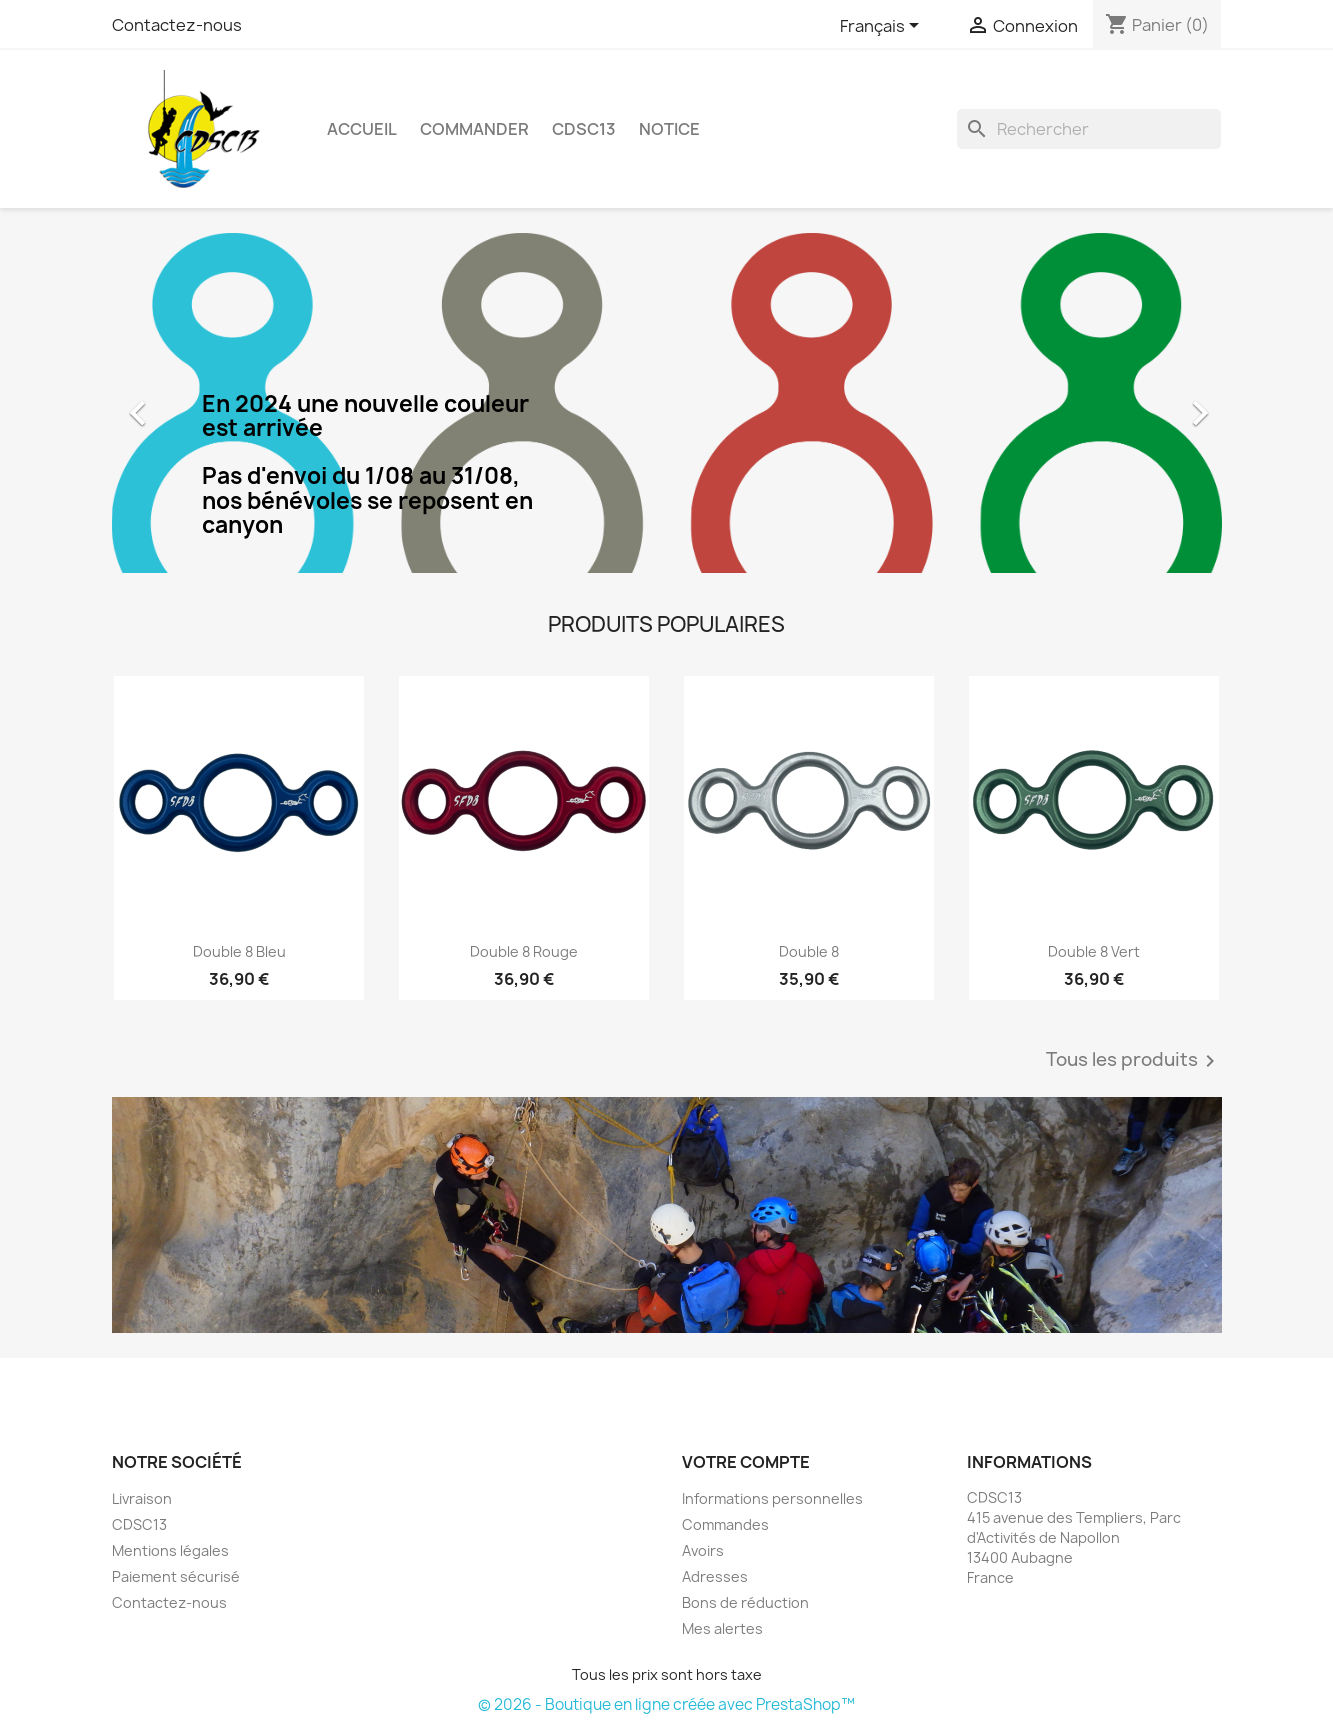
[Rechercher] (1089, 129)
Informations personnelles (772, 1498)
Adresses (715, 1576)
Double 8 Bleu (239, 951)
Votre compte (746, 1462)
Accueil (362, 129)
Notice (669, 129)
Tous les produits (1134, 1061)
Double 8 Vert (1094, 951)
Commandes (725, 1524)
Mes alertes (722, 1628)
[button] (195, 403)
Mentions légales (170, 1550)
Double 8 (809, 951)
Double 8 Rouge (524, 951)
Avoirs (703, 1550)
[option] (667, 403)
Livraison (142, 1498)
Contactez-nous (177, 25)
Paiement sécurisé (176, 1576)
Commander (474, 129)
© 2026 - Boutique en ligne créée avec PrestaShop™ (666, 1704)
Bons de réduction (745, 1602)
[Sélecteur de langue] (883, 27)
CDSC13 (584, 129)
